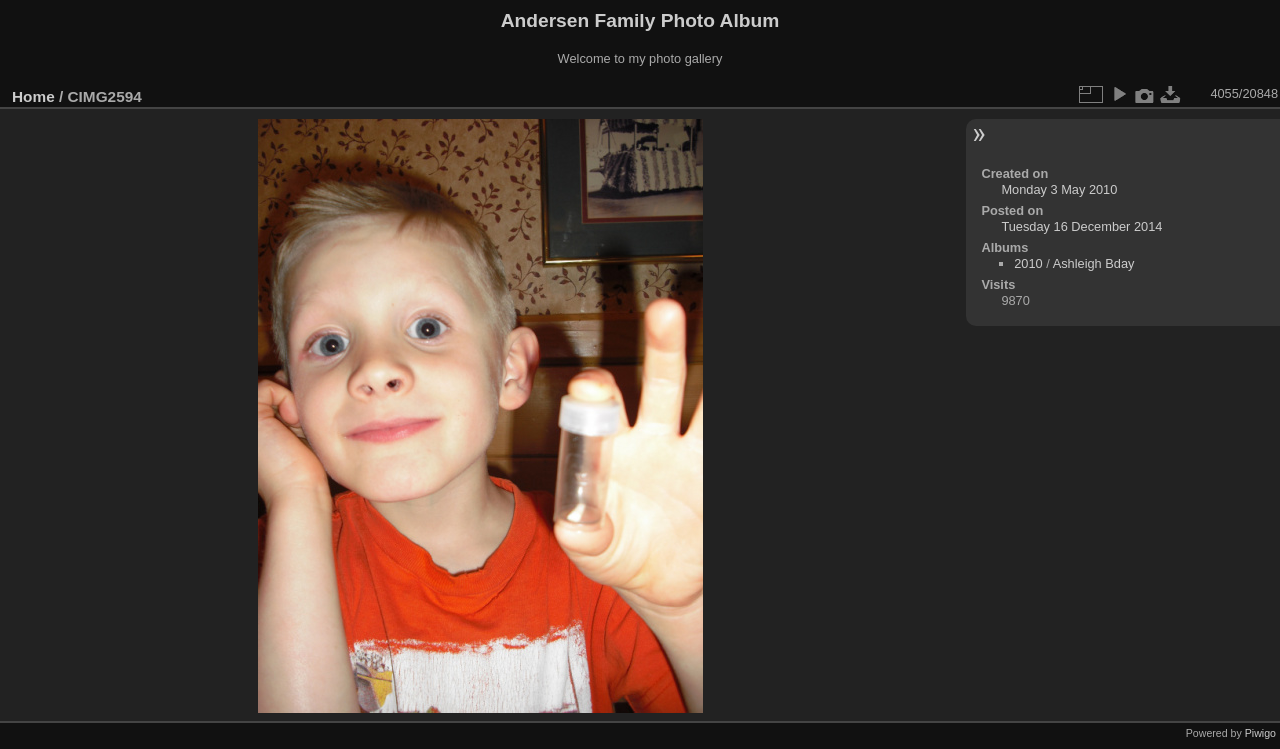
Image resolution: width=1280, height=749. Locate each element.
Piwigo (1260, 733)
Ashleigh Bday (1094, 263)
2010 (1028, 263)
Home (33, 96)
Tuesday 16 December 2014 (1081, 226)
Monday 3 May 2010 (1059, 189)
